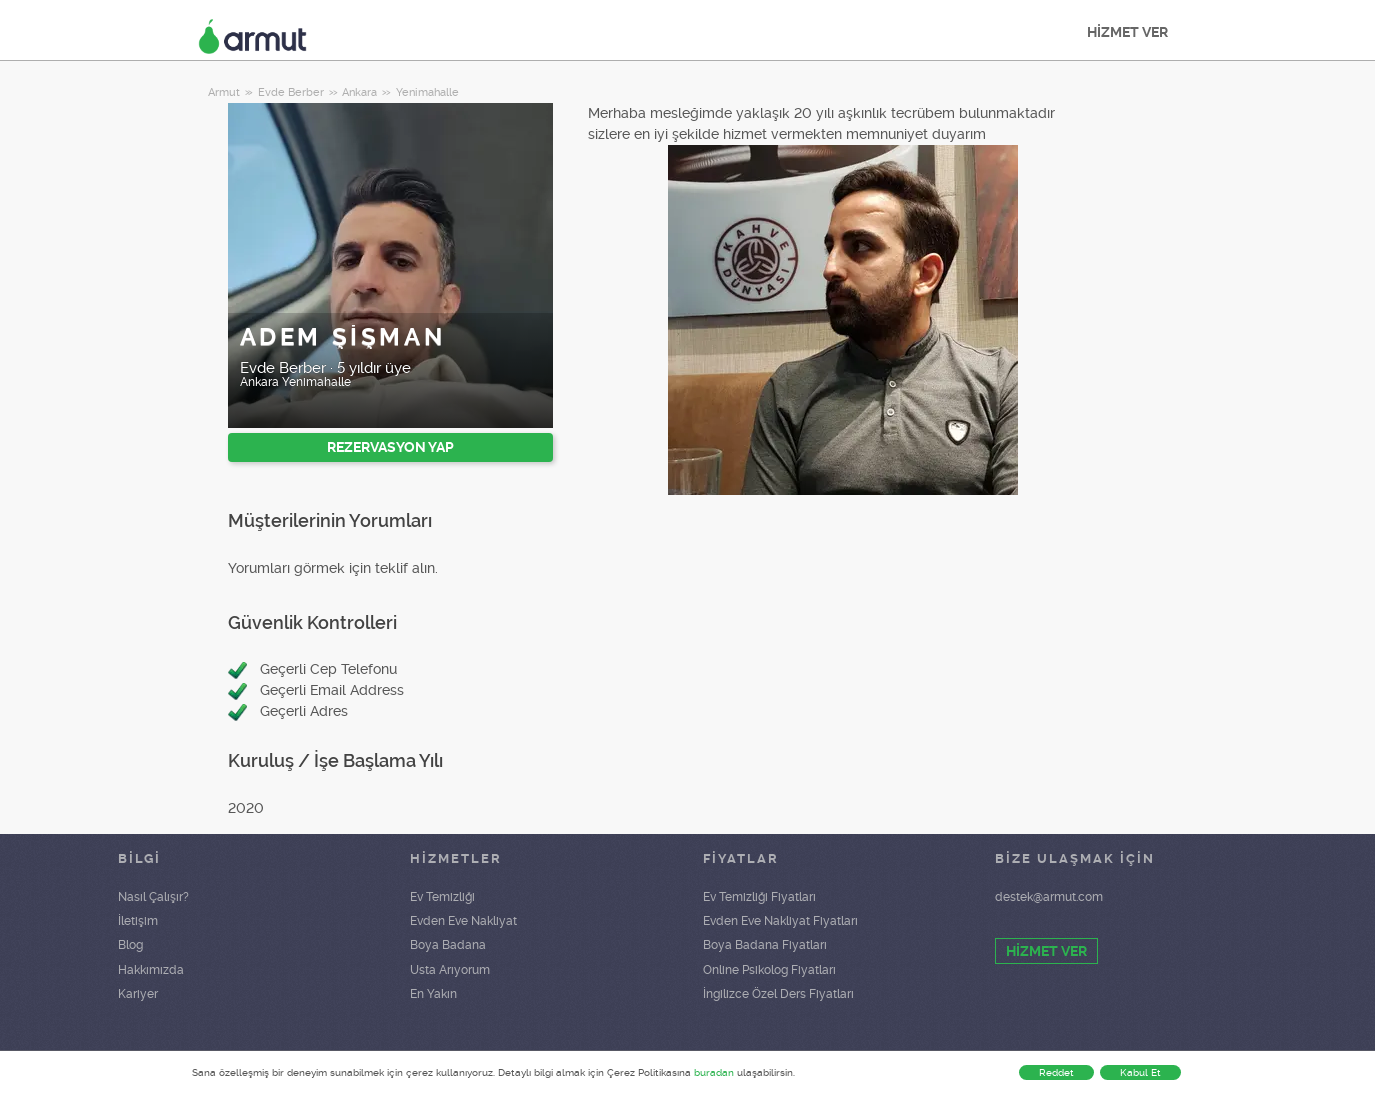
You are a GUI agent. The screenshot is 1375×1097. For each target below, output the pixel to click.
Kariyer (138, 994)
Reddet (1056, 1072)
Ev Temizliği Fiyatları (759, 897)
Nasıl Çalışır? (153, 897)
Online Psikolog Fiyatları (769, 970)
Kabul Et (1140, 1072)
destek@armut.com (1049, 897)
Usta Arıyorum (450, 970)
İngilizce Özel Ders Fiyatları (778, 994)
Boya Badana (448, 945)
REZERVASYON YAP (390, 447)
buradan (714, 1072)
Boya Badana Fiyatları (765, 945)
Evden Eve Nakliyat (463, 921)
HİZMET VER (1127, 32)
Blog (130, 945)
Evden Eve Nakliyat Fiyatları (780, 921)
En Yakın (433, 994)
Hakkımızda (151, 970)
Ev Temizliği (442, 897)
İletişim (138, 921)
